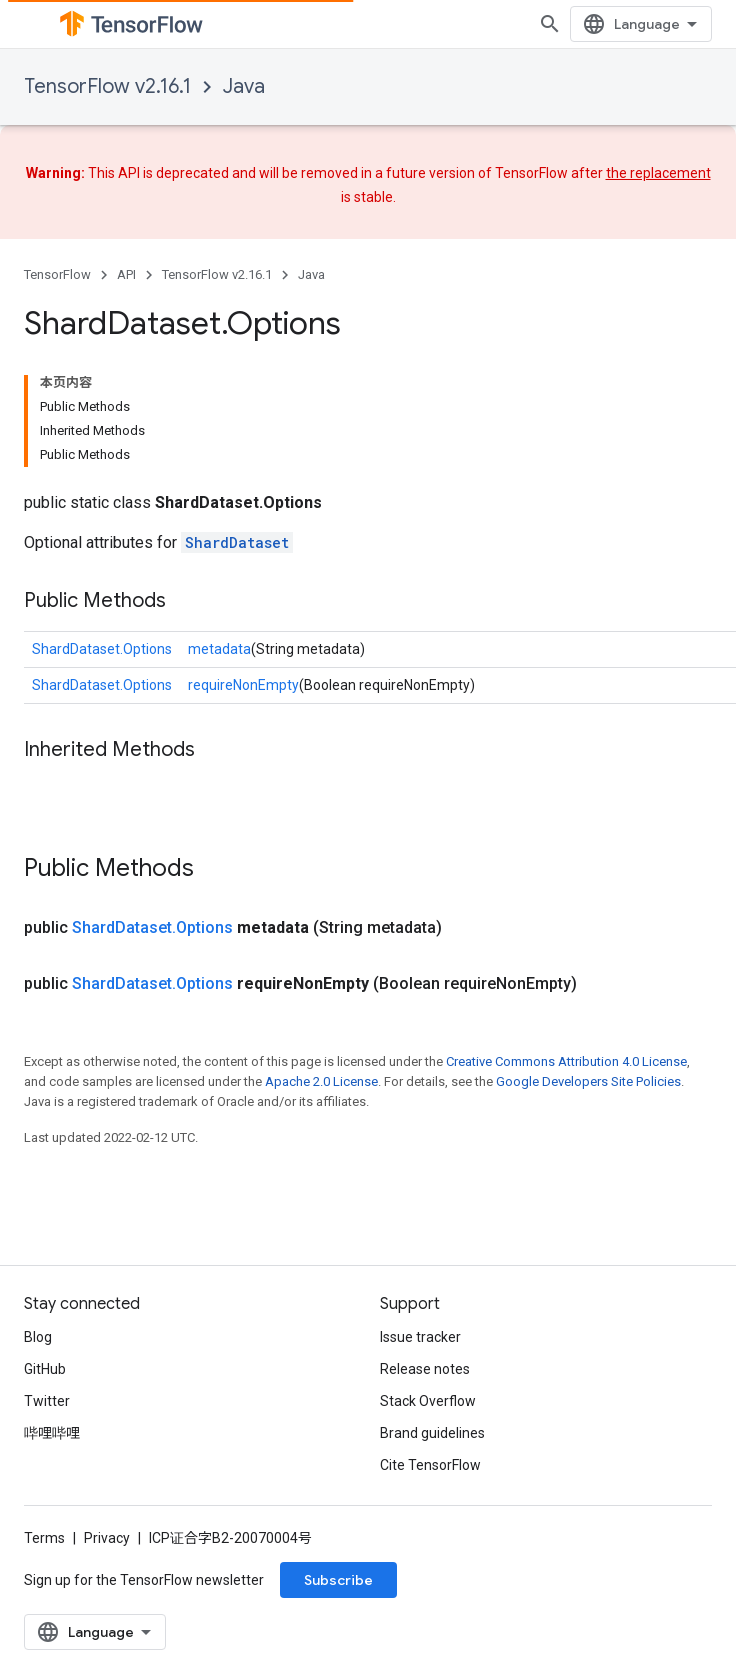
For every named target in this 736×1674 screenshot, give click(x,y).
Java (244, 86)
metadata (219, 649)
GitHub (45, 1369)
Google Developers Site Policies (588, 1081)
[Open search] (550, 24)
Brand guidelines (432, 1433)
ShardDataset (237, 542)
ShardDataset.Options (102, 649)
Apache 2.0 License (321, 1081)
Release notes (425, 1369)
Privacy (107, 1538)
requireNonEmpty (243, 685)
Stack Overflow (428, 1401)
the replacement (658, 173)
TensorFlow (57, 274)
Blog (38, 1337)
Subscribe (338, 1580)
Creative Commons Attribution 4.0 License (566, 1061)
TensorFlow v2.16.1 (107, 86)
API (126, 274)
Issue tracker (420, 1337)
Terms (44, 1538)
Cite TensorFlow (430, 1465)
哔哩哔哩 (52, 1433)
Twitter (47, 1401)
